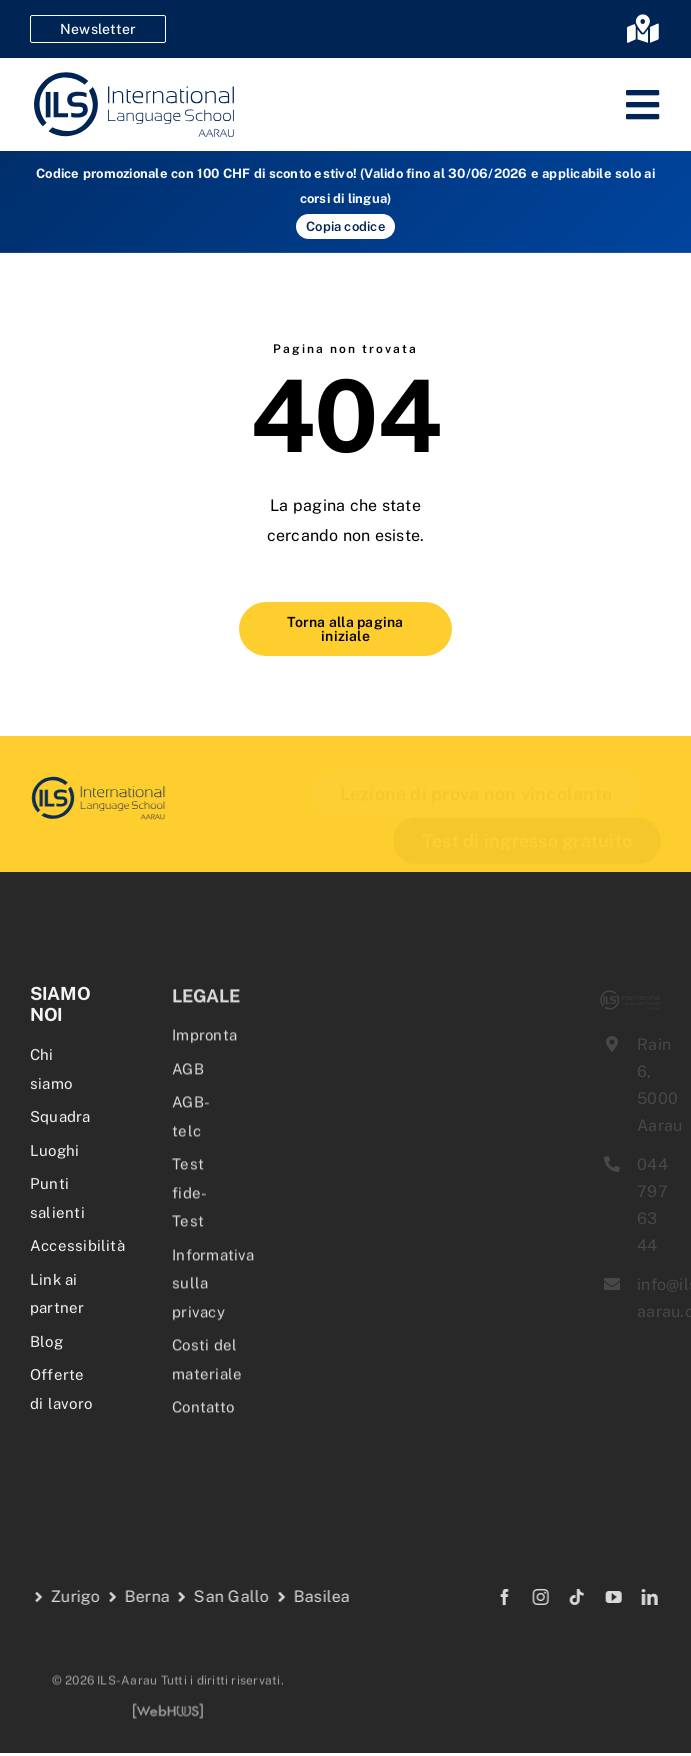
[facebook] (490, 1597)
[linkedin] (635, 1597)
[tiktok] (563, 1597)
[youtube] (599, 1597)
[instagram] (526, 1597)
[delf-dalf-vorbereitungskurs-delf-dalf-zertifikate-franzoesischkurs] (90, 781)
